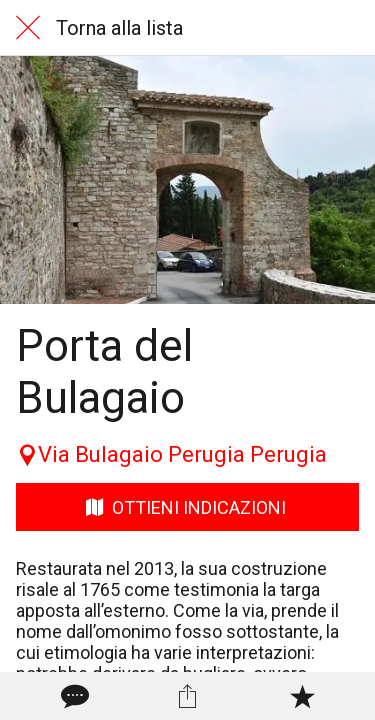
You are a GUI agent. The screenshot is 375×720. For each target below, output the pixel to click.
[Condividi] (187, 696)
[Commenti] (73, 696)
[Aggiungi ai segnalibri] (302, 696)
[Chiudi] (28, 28)
